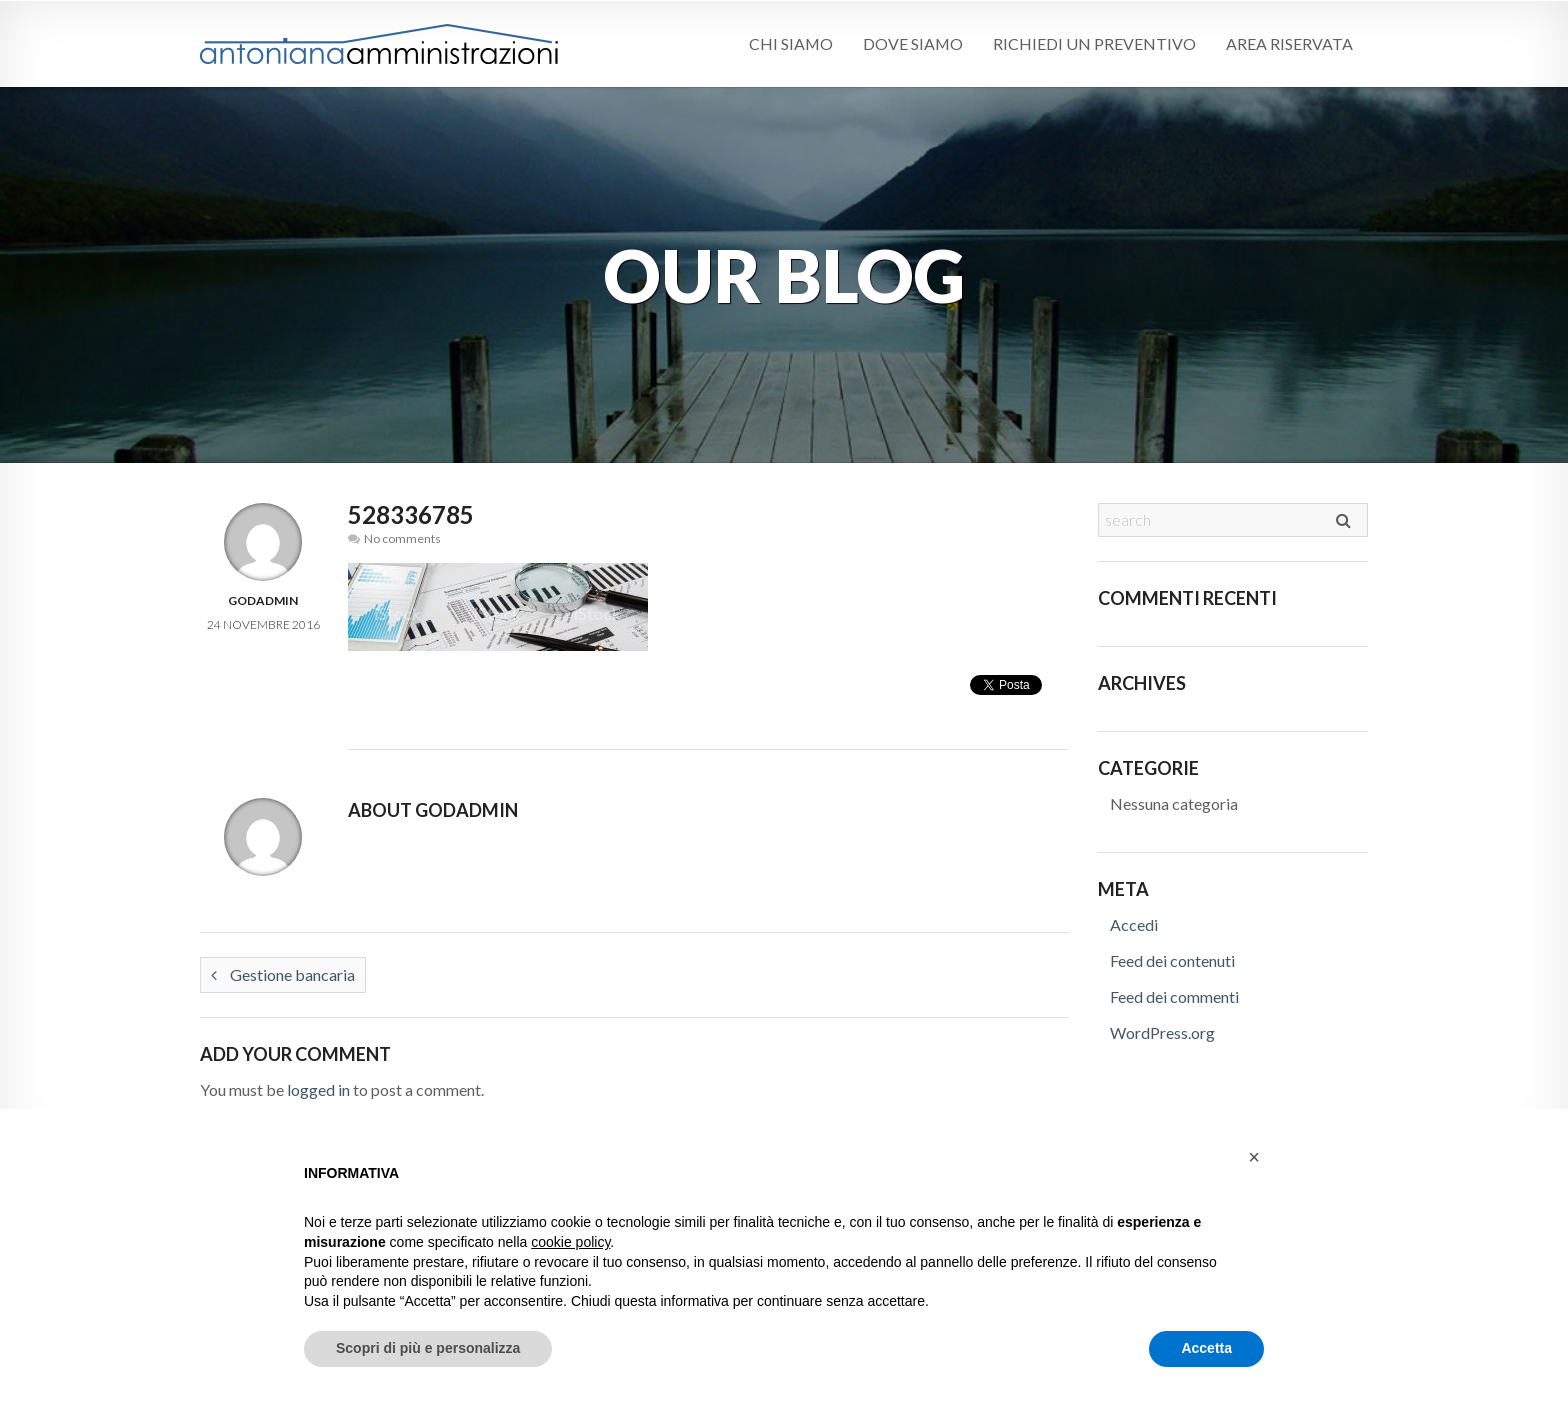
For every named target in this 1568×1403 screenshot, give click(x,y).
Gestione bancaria (283, 974)
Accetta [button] (1206, 1348)
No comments (402, 538)
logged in (318, 1089)
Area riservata (1289, 43)
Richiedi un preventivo (1094, 43)
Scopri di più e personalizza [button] (428, 1348)
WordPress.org (1162, 1032)
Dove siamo (912, 43)
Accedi (1134, 924)
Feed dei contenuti (1172, 960)
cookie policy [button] (570, 1242)
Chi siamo (789, 43)
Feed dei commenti (1174, 996)
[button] (1254, 1157)
